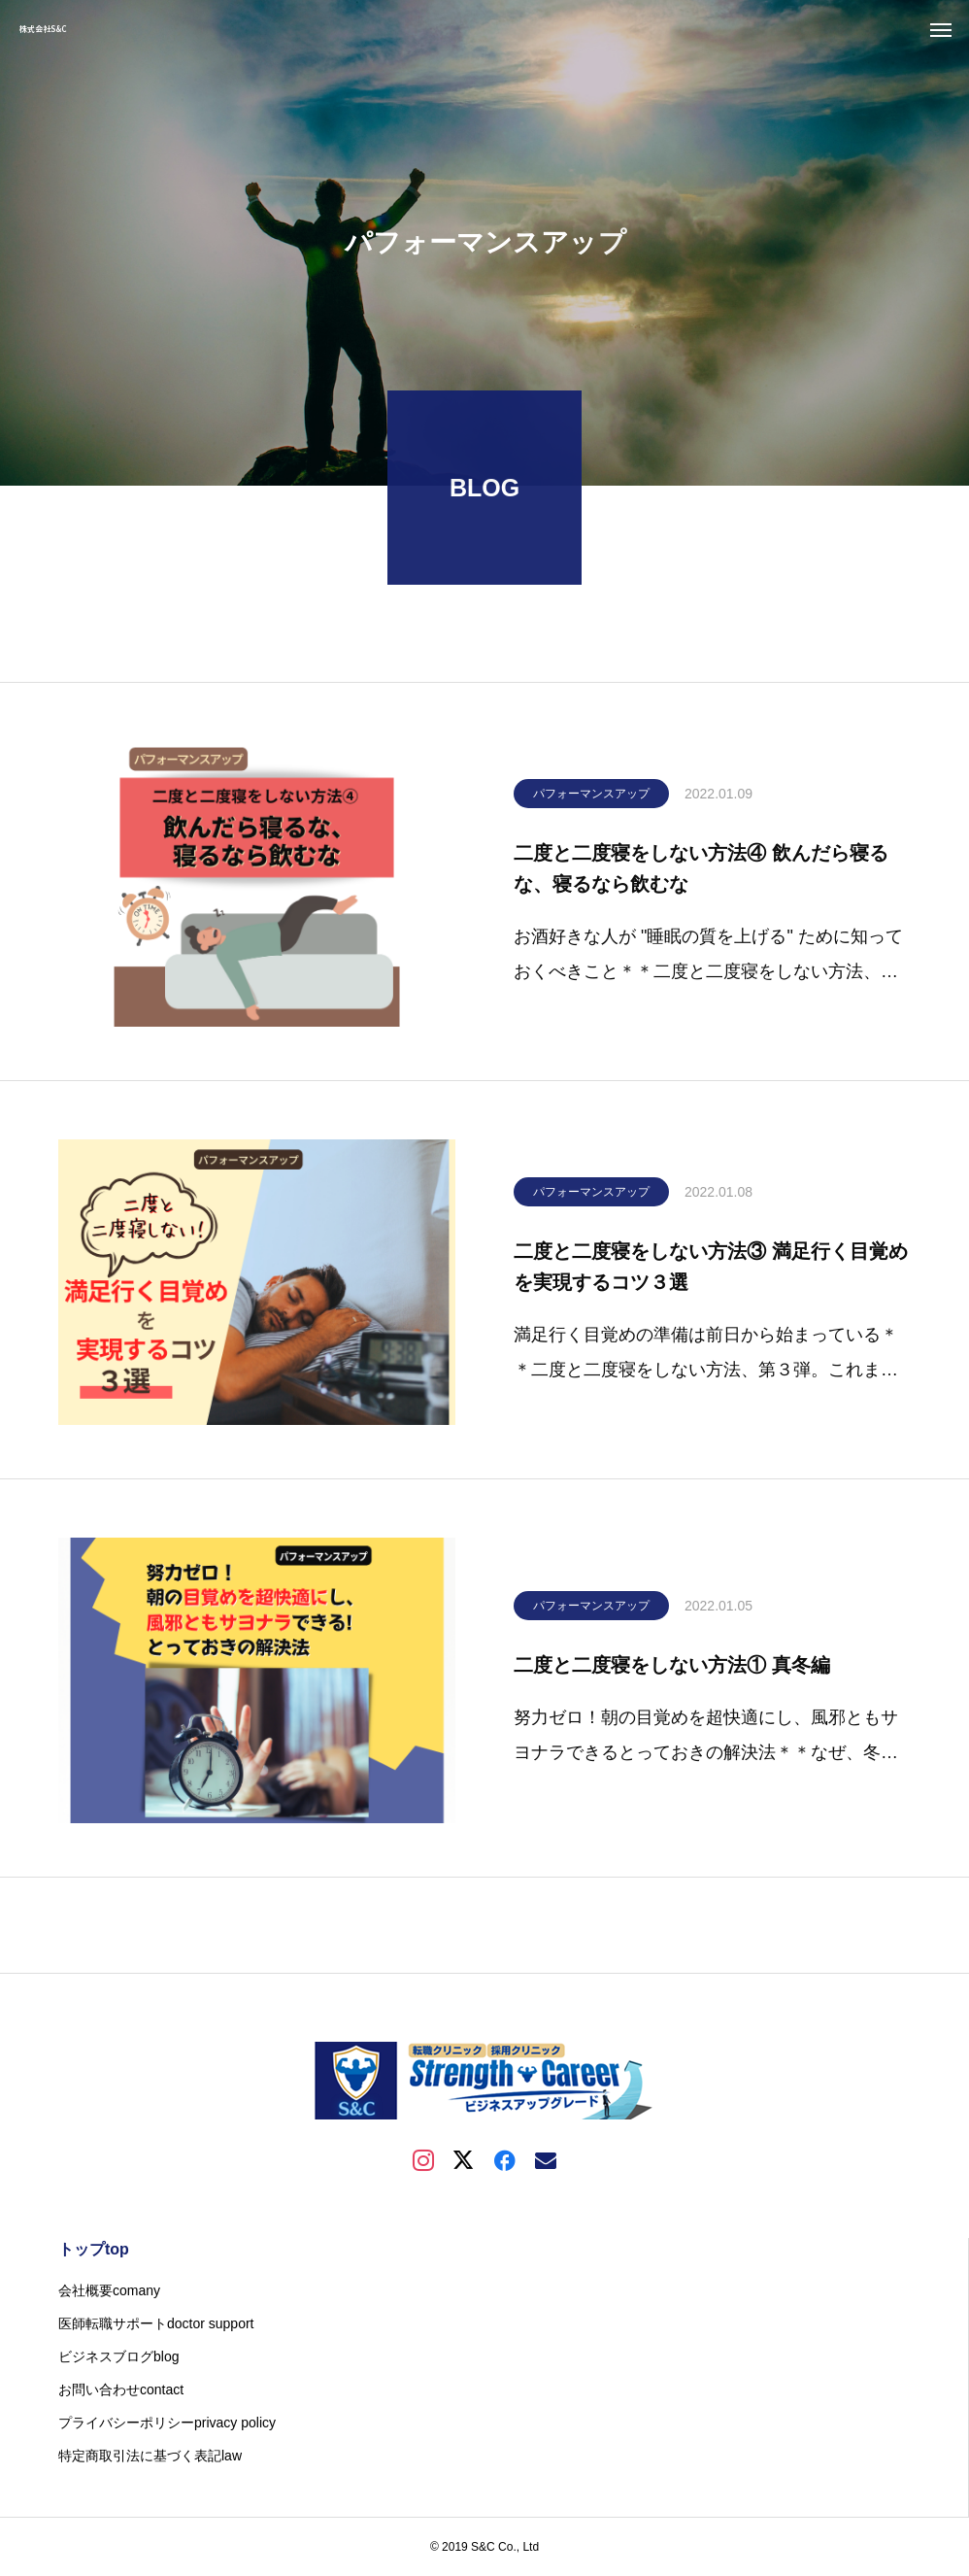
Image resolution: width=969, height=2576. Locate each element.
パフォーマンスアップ (591, 798)
